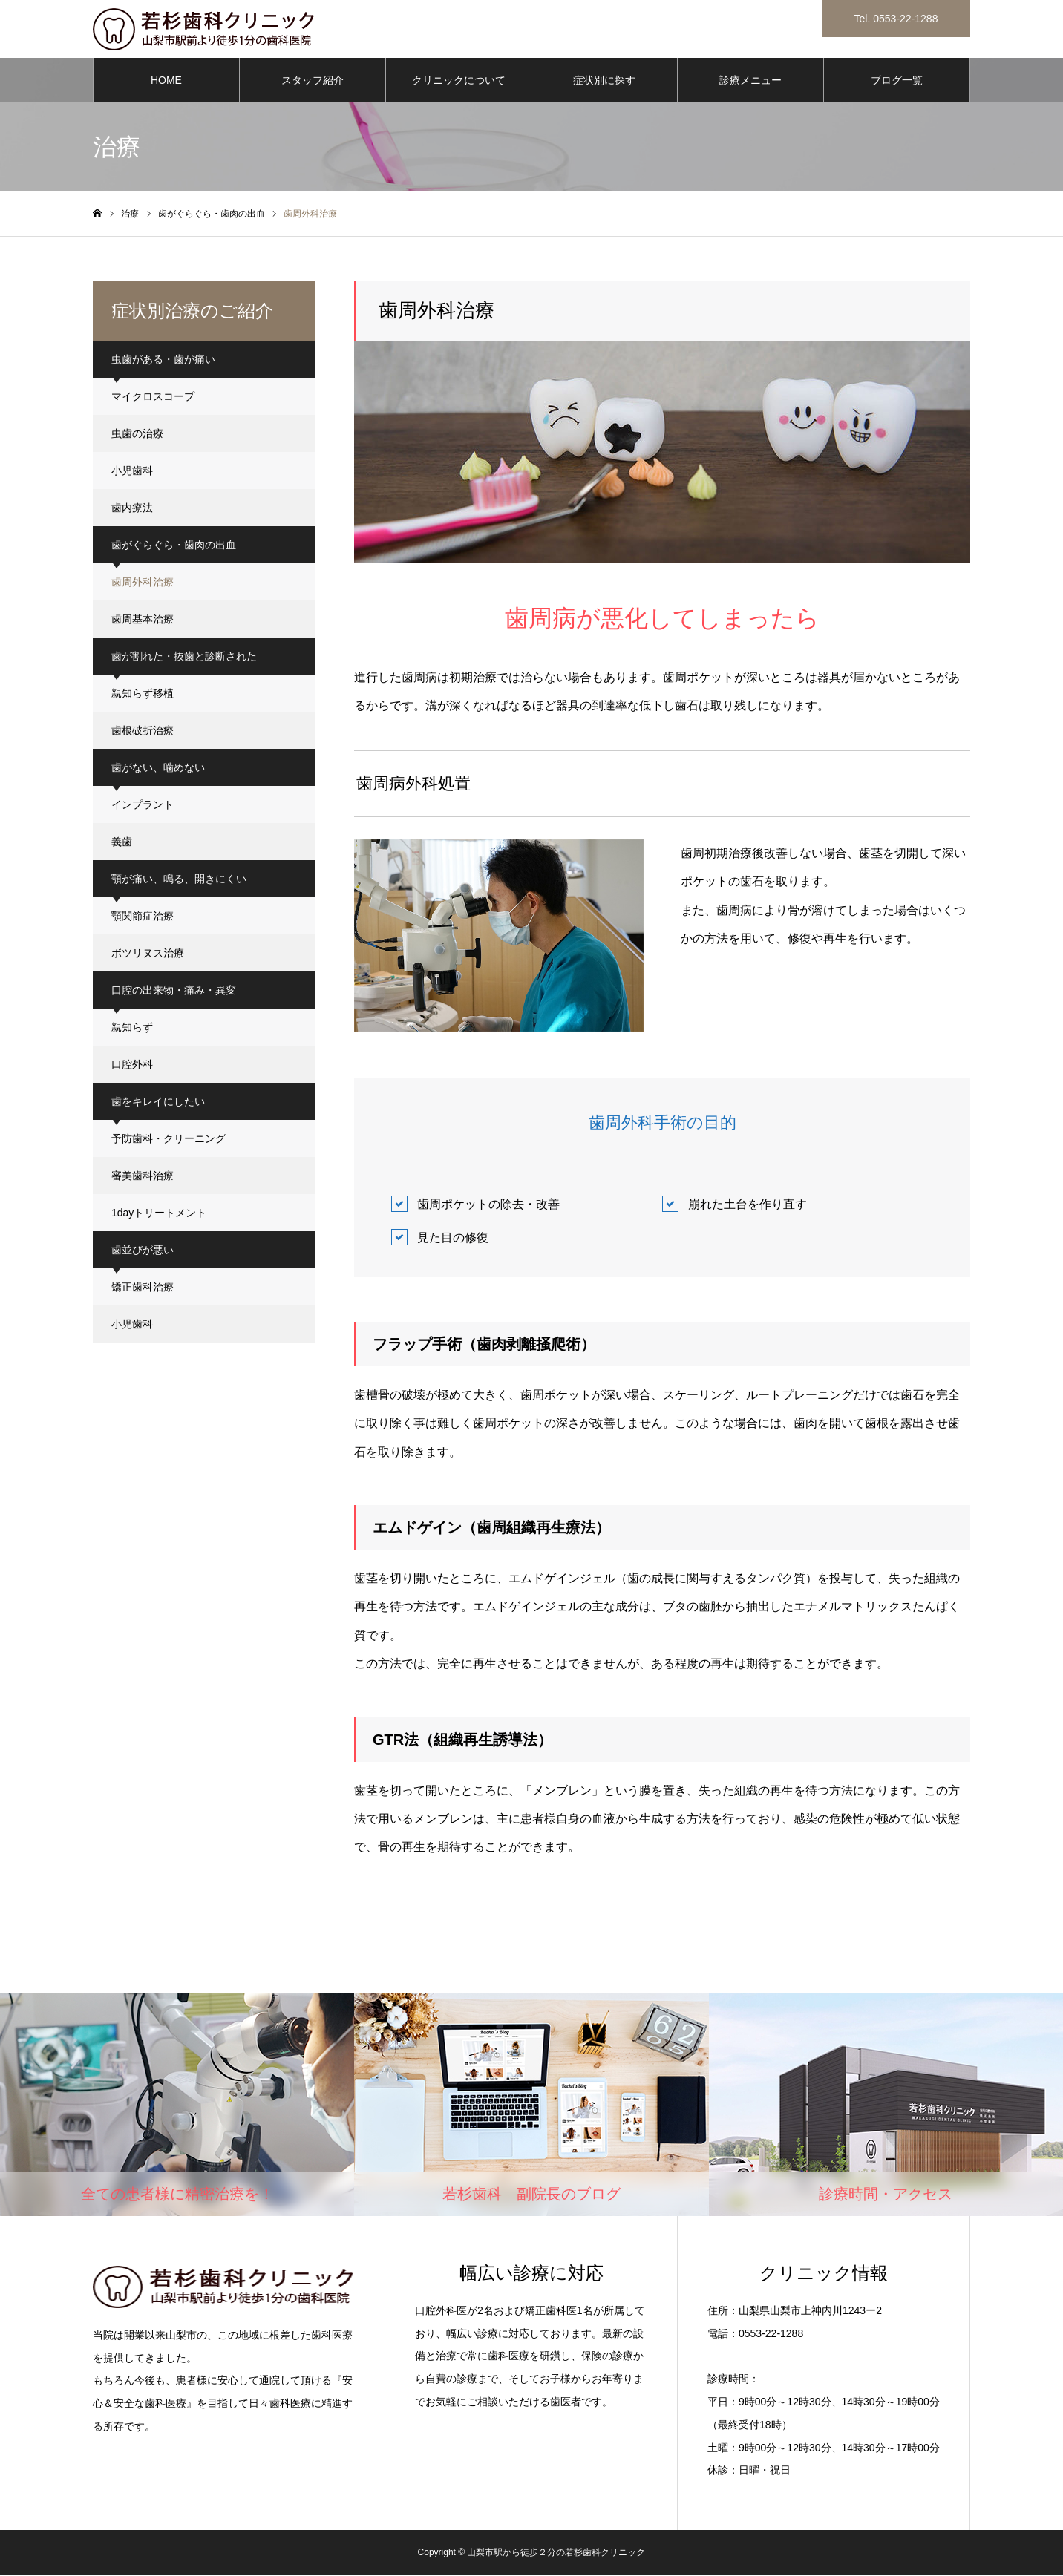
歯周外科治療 (142, 583)
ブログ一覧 (897, 82)
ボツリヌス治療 (147, 954)
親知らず (132, 1029)
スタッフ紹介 (312, 82)
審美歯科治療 (142, 1177)
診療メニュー (750, 82)
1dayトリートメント (158, 1214)
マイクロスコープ (152, 398)
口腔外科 (132, 1066)
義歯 (121, 843)
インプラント (142, 806)
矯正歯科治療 (142, 1288)
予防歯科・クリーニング (168, 1140)
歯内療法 (132, 509)
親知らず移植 (142, 695)
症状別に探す (604, 82)
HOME (166, 82)
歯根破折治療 (142, 732)
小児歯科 (132, 472)
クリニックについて (459, 82)
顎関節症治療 (142, 917)
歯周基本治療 (142, 620)
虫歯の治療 (137, 435)
